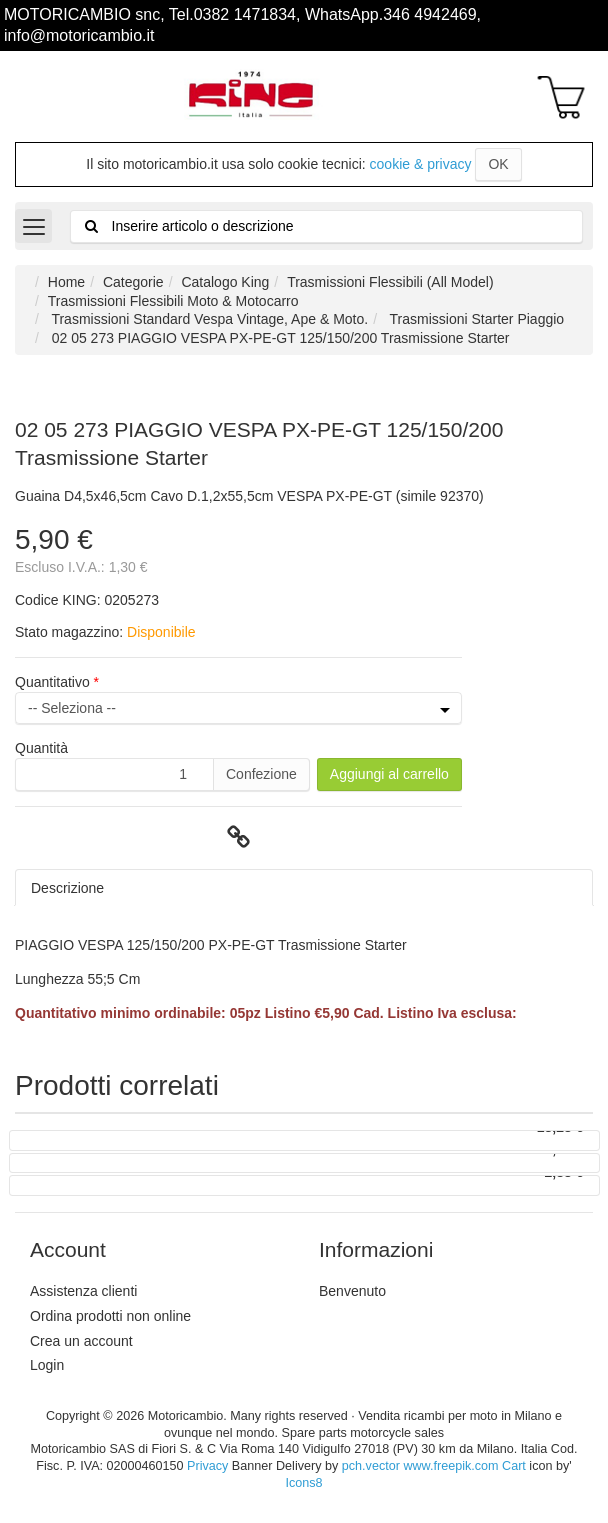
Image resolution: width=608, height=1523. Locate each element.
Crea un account (81, 1341)
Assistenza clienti (83, 1291)
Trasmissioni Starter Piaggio (475, 319)
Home (66, 282)
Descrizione (67, 888)
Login (47, 1365)
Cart (514, 1466)
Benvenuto (352, 1291)
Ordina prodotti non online (110, 1316)
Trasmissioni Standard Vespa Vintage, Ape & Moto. (208, 319)
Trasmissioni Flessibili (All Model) (390, 282)
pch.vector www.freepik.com (420, 1466)
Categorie (133, 282)
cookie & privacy (421, 164)
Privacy (207, 1466)
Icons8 (303, 1483)
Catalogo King (225, 282)
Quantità (41, 748)
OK (498, 164)
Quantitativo (54, 682)
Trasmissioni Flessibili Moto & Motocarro (173, 301)
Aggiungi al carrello (389, 774)
